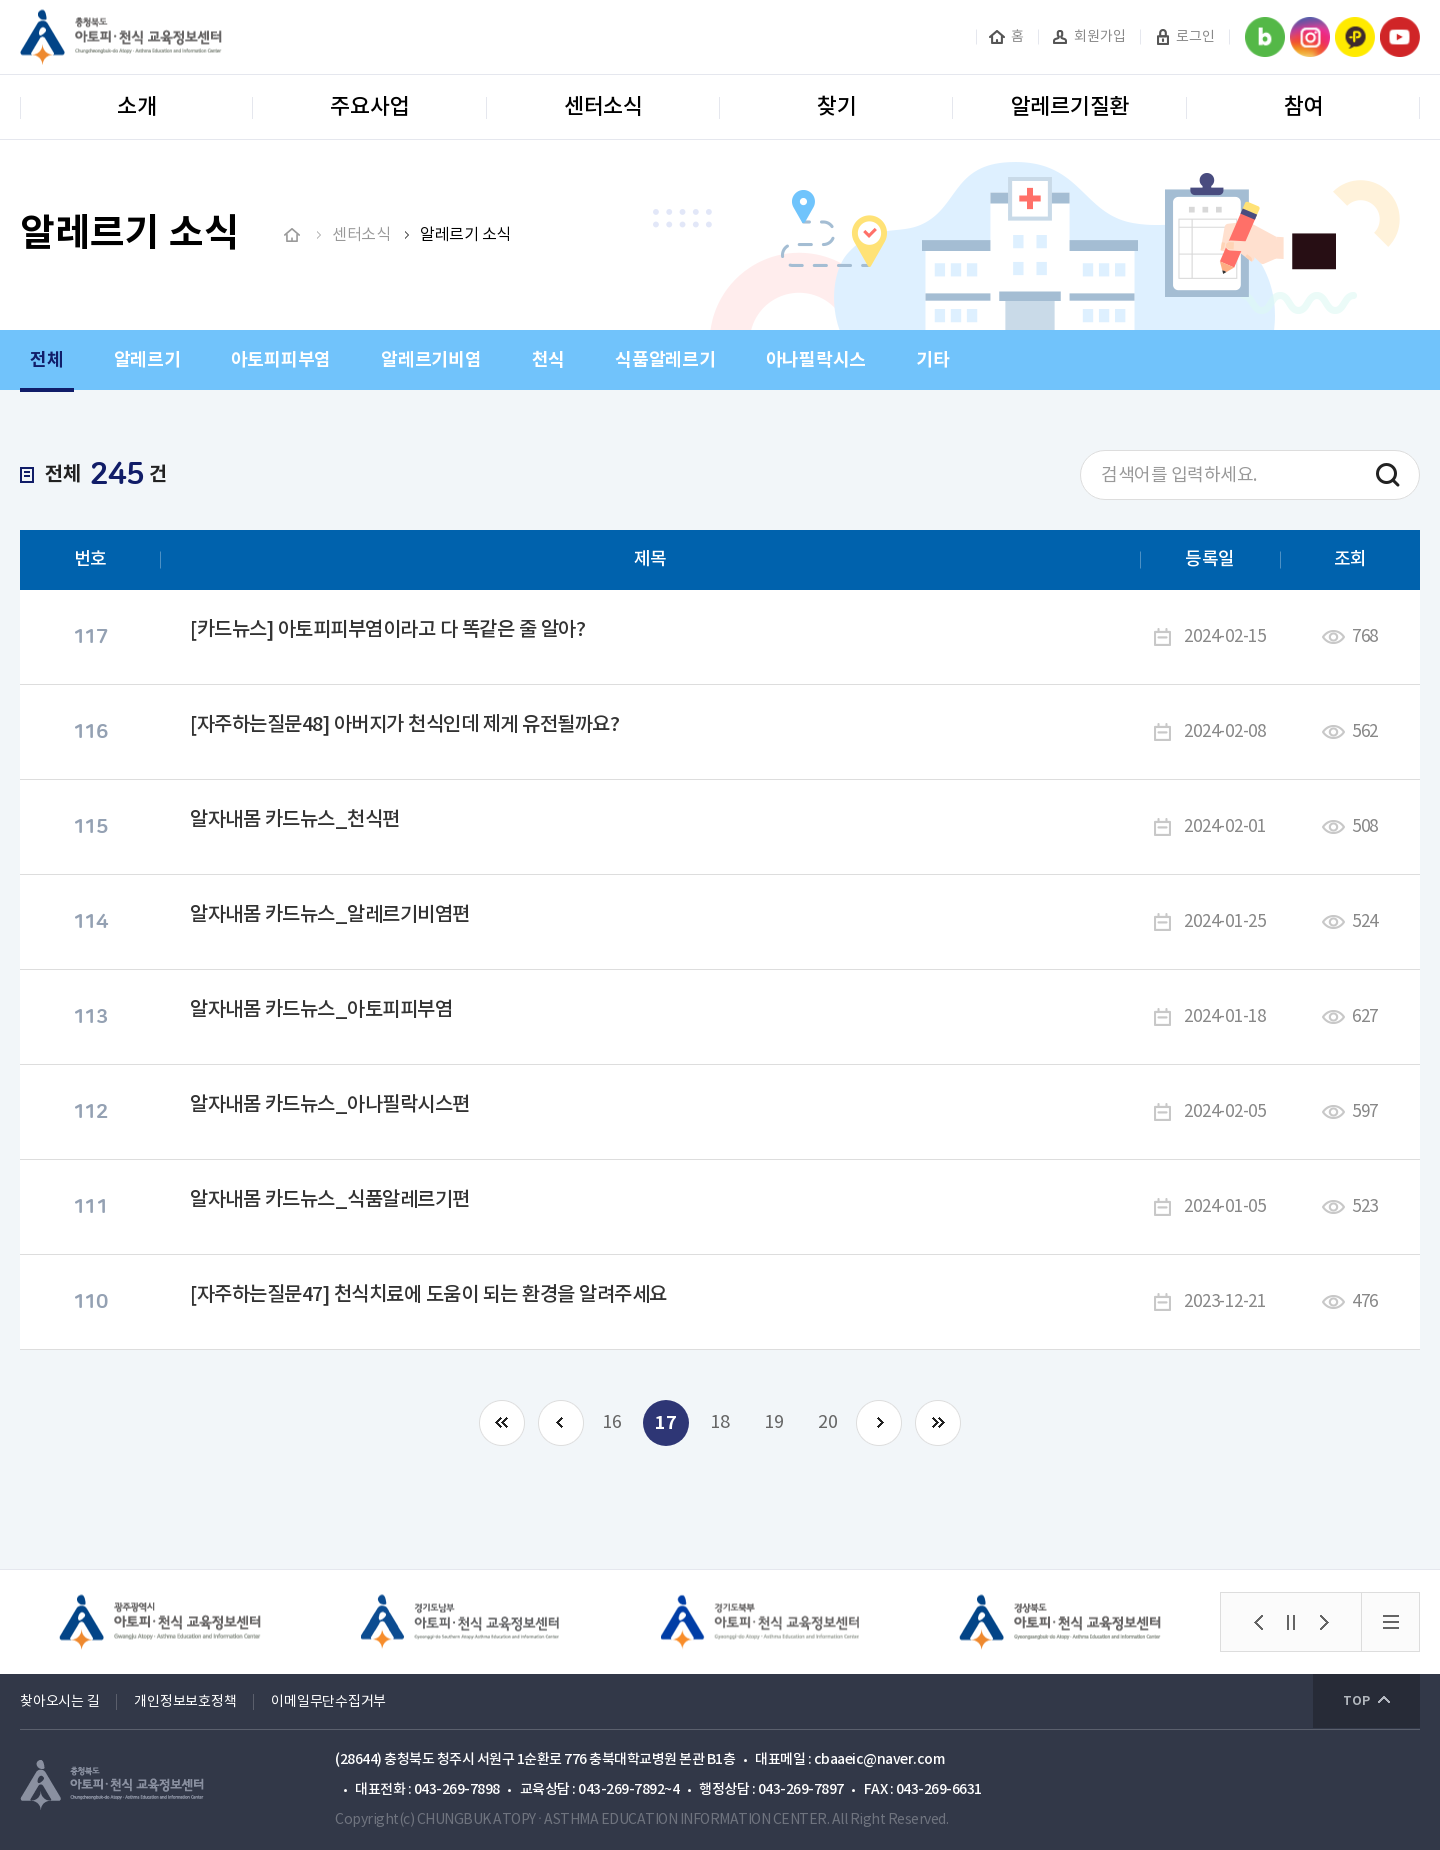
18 (720, 1422)
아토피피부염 (281, 360)
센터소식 (603, 107)
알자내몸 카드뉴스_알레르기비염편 (330, 915)
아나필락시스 (816, 360)
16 (612, 1422)
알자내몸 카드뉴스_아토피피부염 (321, 1010)
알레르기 (147, 360)
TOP (1356, 1701)
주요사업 (369, 107)
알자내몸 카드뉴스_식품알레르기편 (330, 1200)
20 (828, 1422)
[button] (1258, 1622)
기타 (933, 360)
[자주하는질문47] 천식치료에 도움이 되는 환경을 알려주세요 (428, 1295)
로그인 (1195, 37)
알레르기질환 (1070, 107)
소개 (137, 107)
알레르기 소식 (465, 235)
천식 (549, 360)
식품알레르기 (665, 360)
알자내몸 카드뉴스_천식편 (295, 820)
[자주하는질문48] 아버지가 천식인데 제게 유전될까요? (404, 725)
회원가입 (1100, 37)
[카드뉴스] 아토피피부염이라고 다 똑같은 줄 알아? (387, 630)
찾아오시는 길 (59, 1702)
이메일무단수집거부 (328, 1702)
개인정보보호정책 (185, 1702)
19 (774, 1422)
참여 (1304, 107)
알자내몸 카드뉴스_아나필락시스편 (330, 1105)
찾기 (837, 107)
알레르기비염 (431, 360)
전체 (47, 360)
